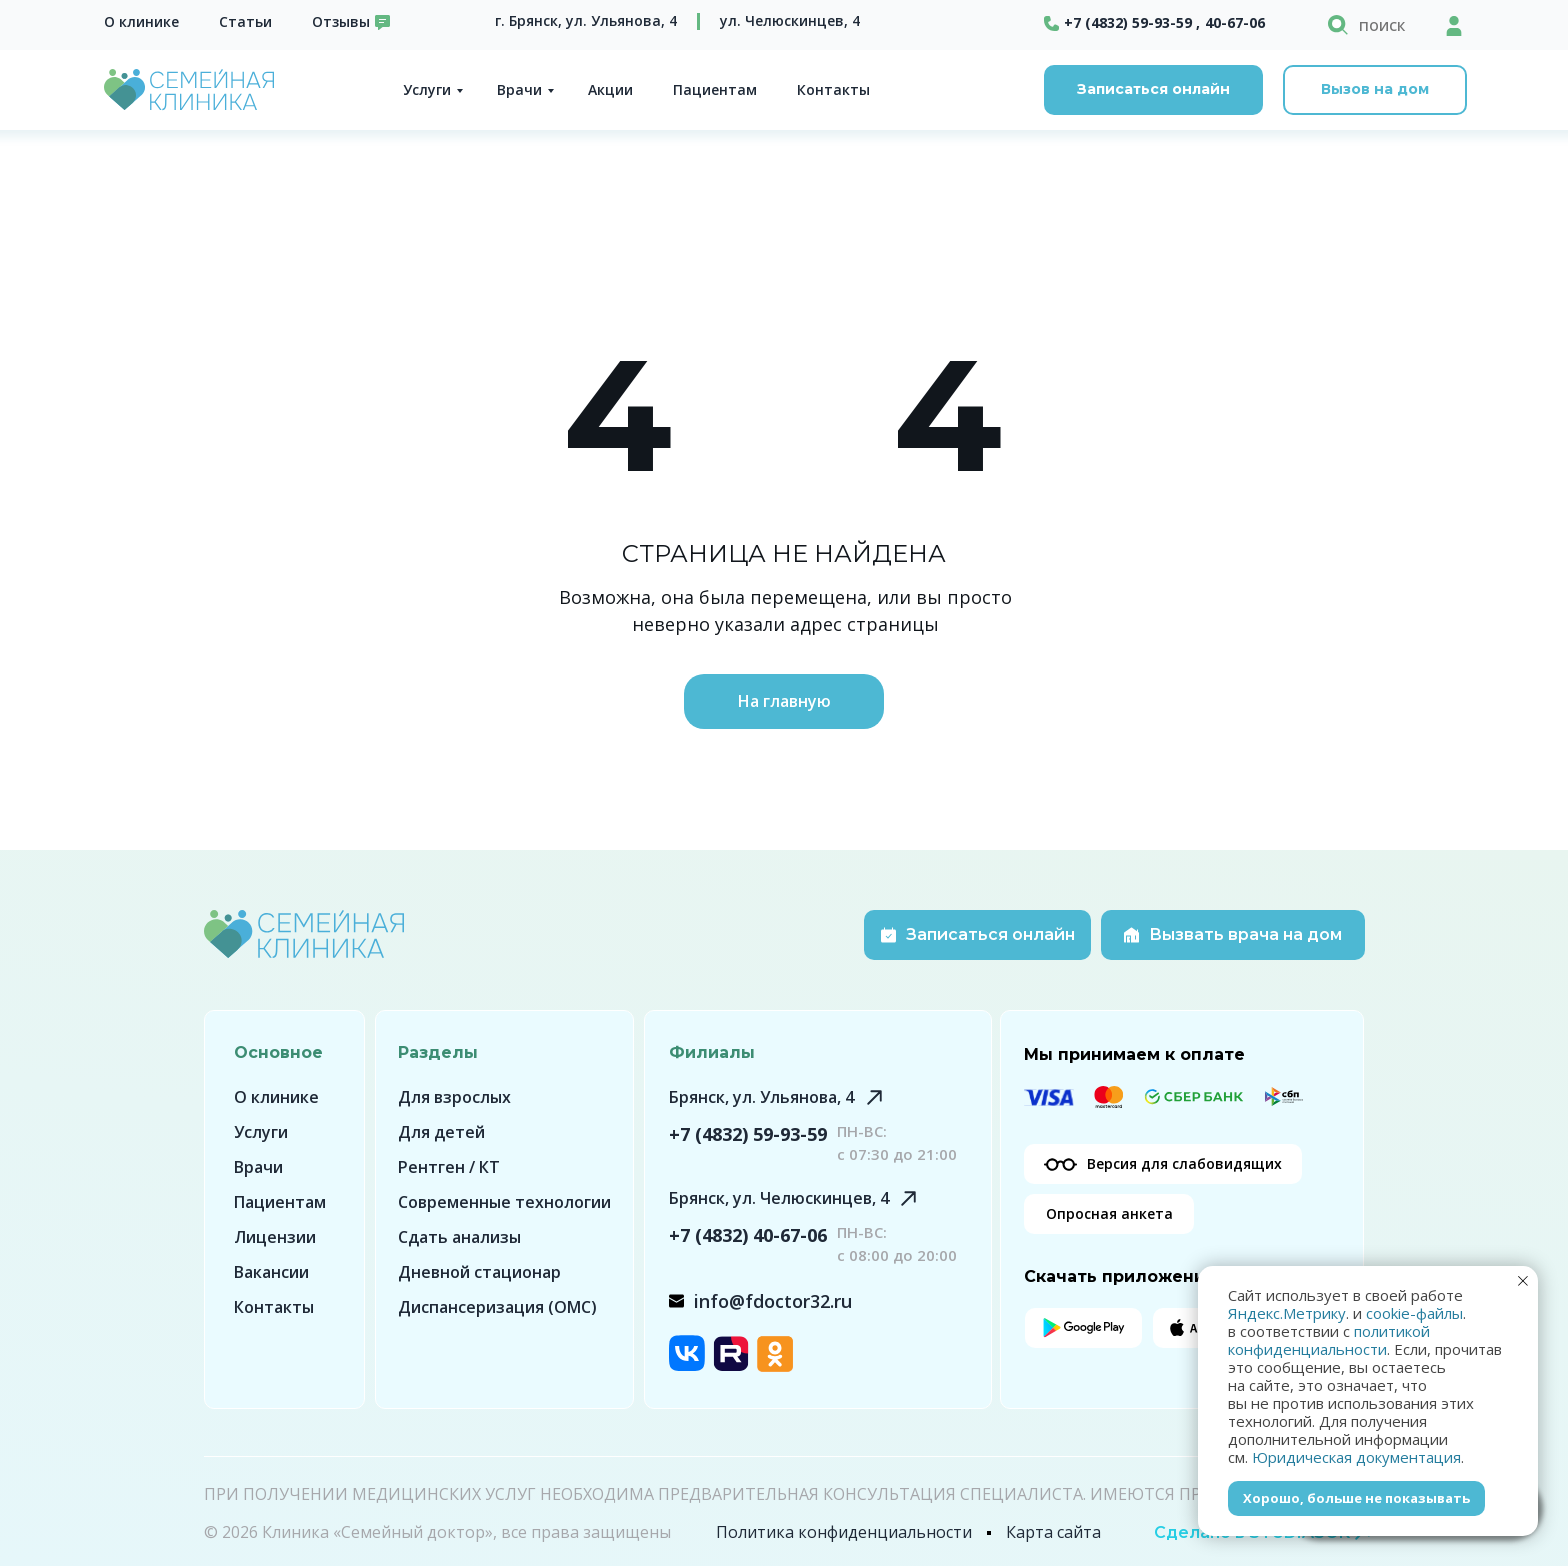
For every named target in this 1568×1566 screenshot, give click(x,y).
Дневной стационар (479, 1272)
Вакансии (271, 1272)
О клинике (141, 21)
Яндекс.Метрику (1287, 1313)
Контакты (833, 89)
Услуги (427, 89)
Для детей (441, 1132)
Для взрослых (454, 1097)
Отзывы (341, 21)
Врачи (519, 89)
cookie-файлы (1414, 1313)
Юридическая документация (1356, 1457)
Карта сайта (1053, 1532)
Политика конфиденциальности (844, 1532)
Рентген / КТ (449, 1167)
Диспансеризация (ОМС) (497, 1307)
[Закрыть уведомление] (1523, 1281)
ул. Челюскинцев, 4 (790, 20)
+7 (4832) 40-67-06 (748, 1235)
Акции (610, 89)
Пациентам (715, 89)
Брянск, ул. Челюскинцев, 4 (779, 1198)
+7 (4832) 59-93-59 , (1132, 22)
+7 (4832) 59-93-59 (748, 1134)
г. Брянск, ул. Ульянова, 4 (586, 20)
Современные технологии (504, 1202)
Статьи (245, 21)
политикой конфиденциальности (1329, 1340)
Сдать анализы (459, 1237)
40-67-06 (1235, 22)
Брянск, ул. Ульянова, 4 (761, 1097)
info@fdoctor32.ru (773, 1301)
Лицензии (275, 1237)
